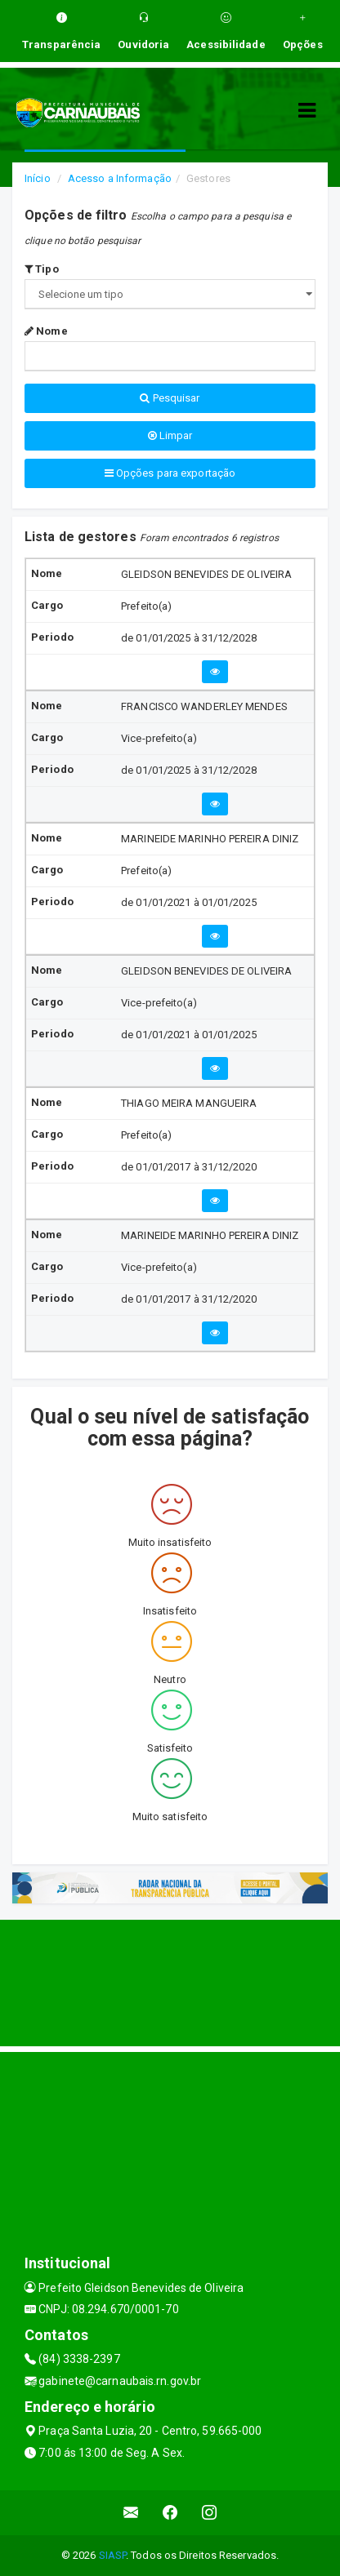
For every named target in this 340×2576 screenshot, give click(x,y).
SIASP (113, 2555)
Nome (46, 331)
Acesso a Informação (120, 178)
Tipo (42, 269)
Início (38, 178)
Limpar (170, 435)
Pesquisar (169, 398)
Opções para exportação (170, 473)
